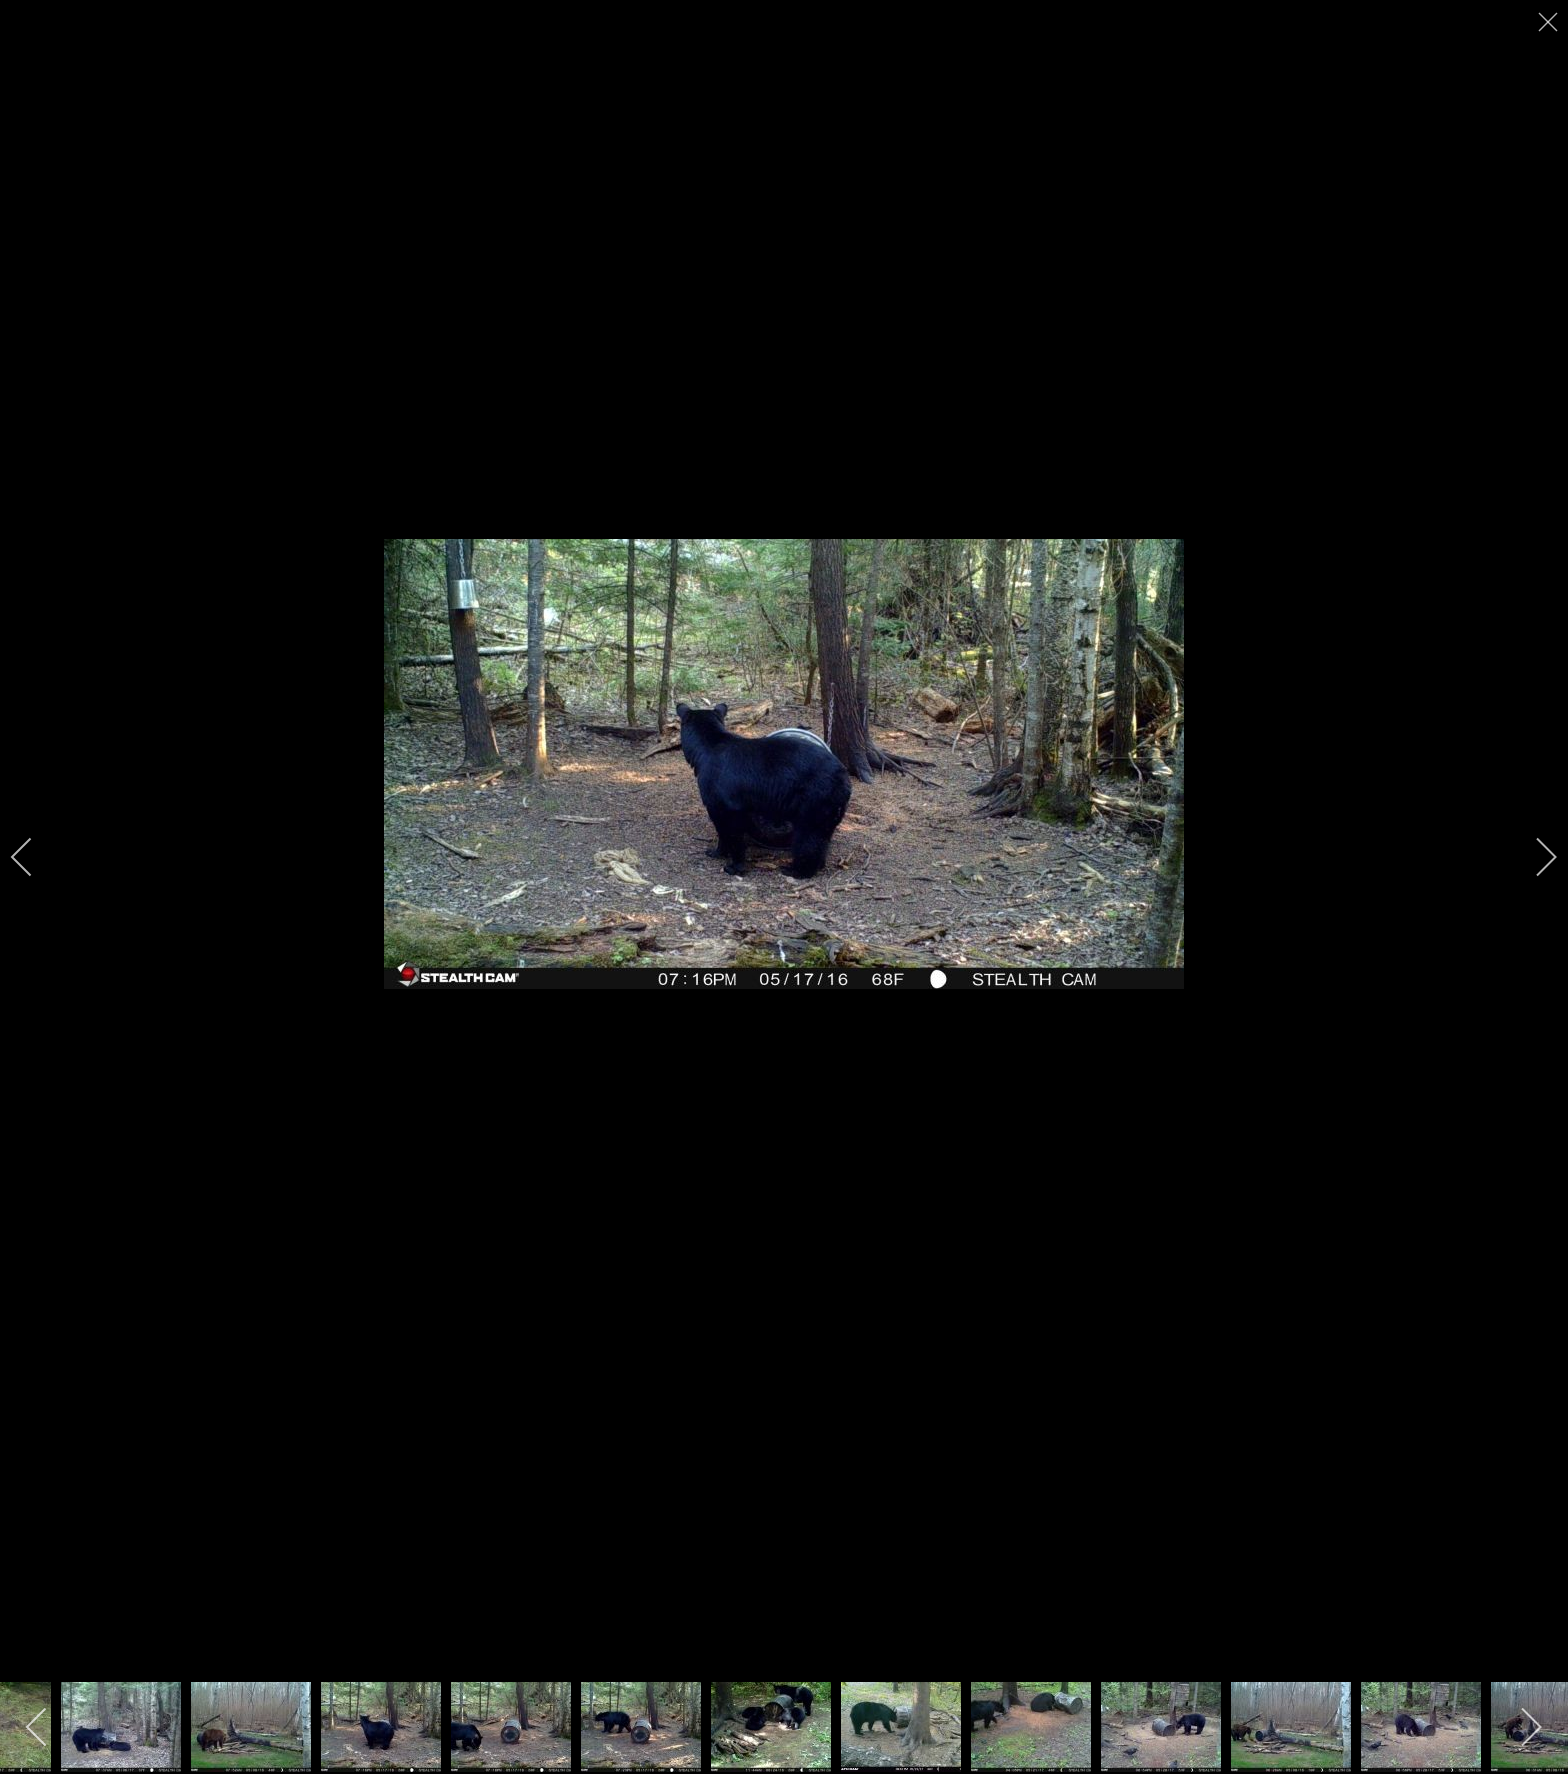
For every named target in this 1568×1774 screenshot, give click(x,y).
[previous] (35, 857)
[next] (1533, 857)
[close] (1550, 22)
